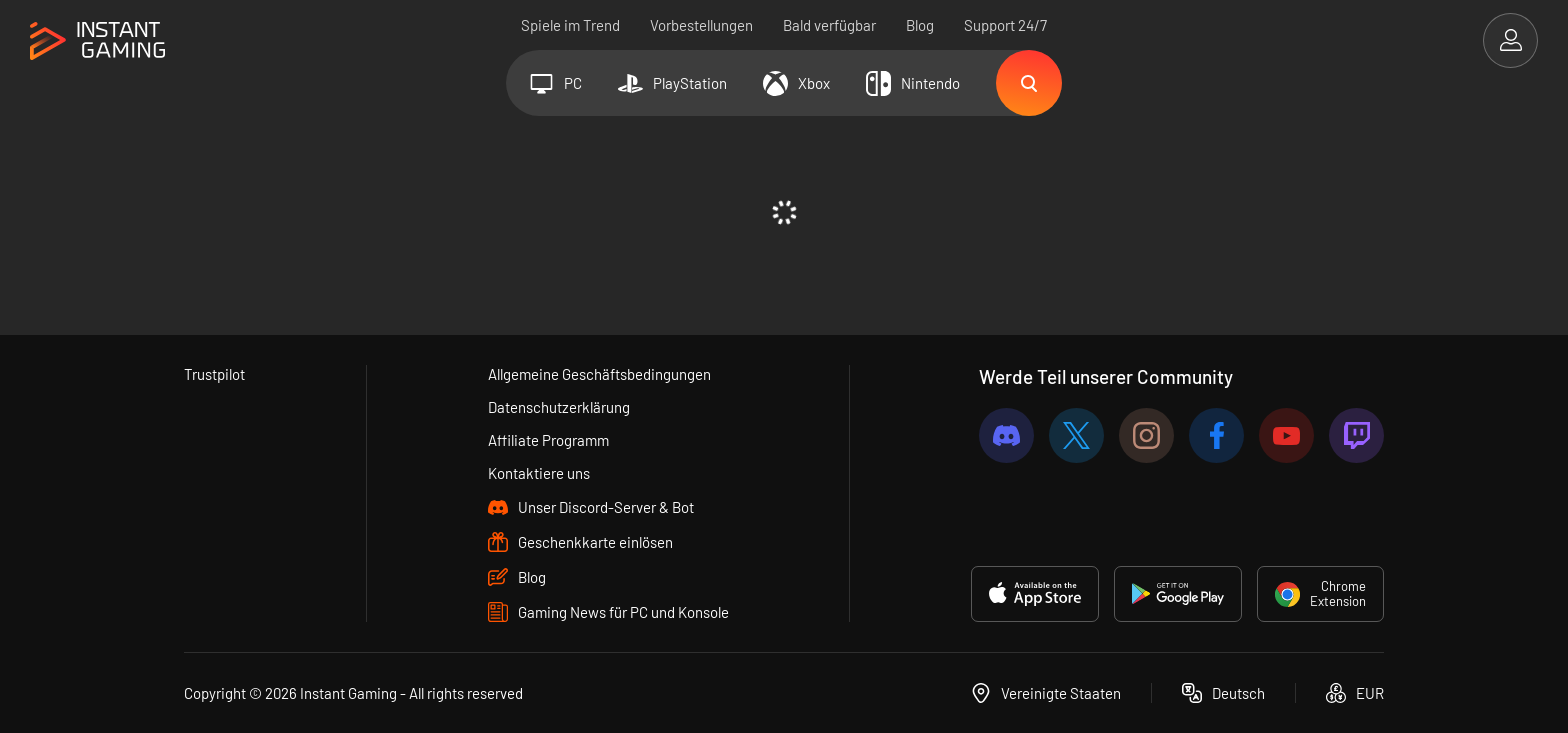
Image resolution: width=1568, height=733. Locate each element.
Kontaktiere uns (539, 473)
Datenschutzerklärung (559, 407)
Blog (920, 25)
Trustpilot (214, 374)
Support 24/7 (1005, 25)
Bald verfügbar (829, 25)
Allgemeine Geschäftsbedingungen (599, 374)
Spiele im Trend (570, 25)
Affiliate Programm (548, 440)
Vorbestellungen (701, 25)
